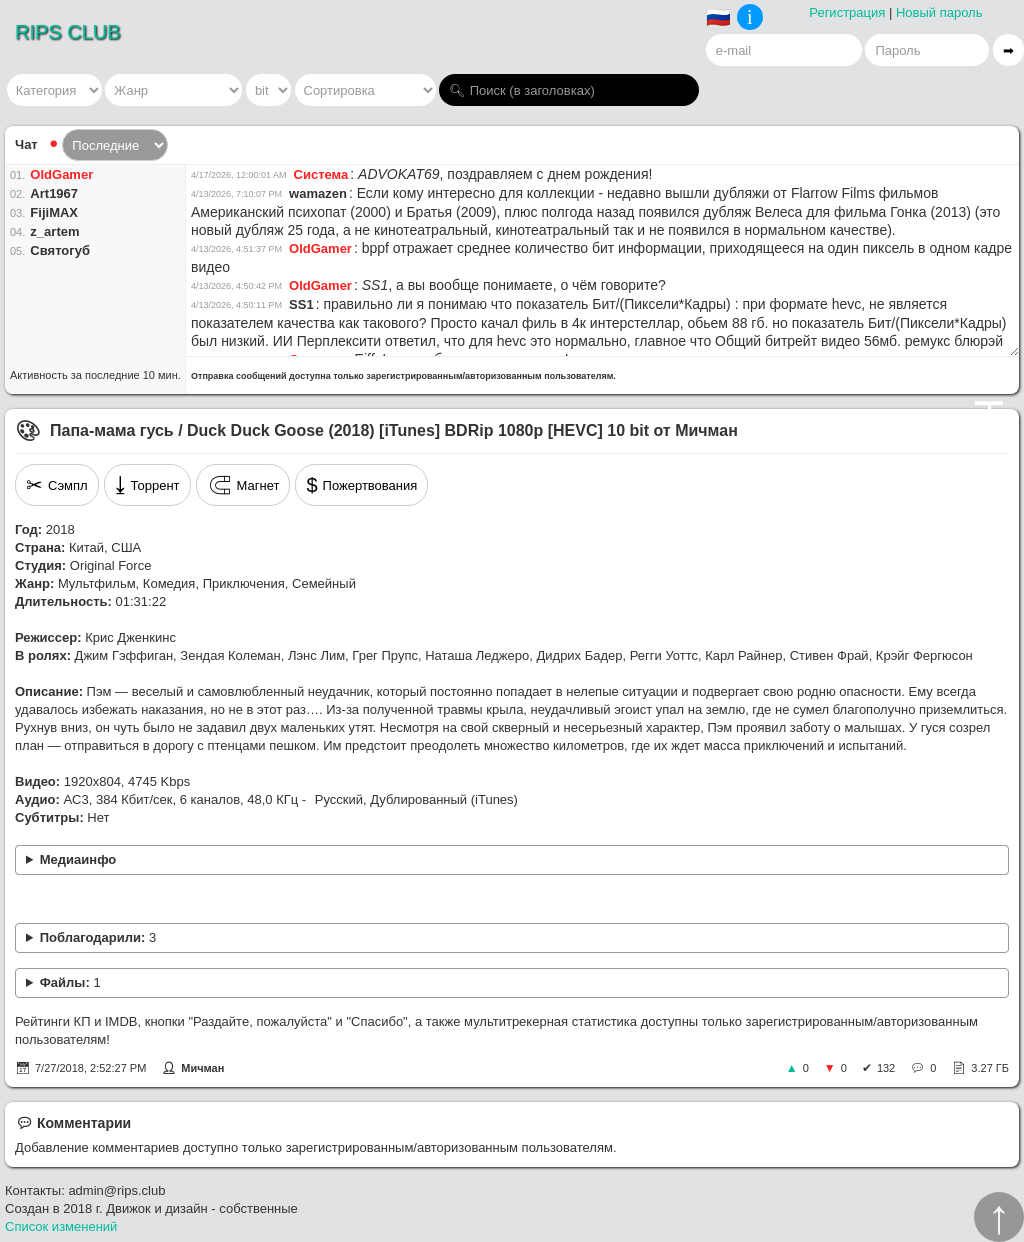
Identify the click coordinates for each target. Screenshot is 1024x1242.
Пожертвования (361, 485)
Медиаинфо (78, 859)
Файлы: (70, 982)
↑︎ (999, 1217)
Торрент (147, 485)
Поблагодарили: (98, 937)
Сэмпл (57, 485)
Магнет (243, 485)
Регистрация (847, 12)
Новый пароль (939, 12)
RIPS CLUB (68, 32)
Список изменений (61, 1226)
